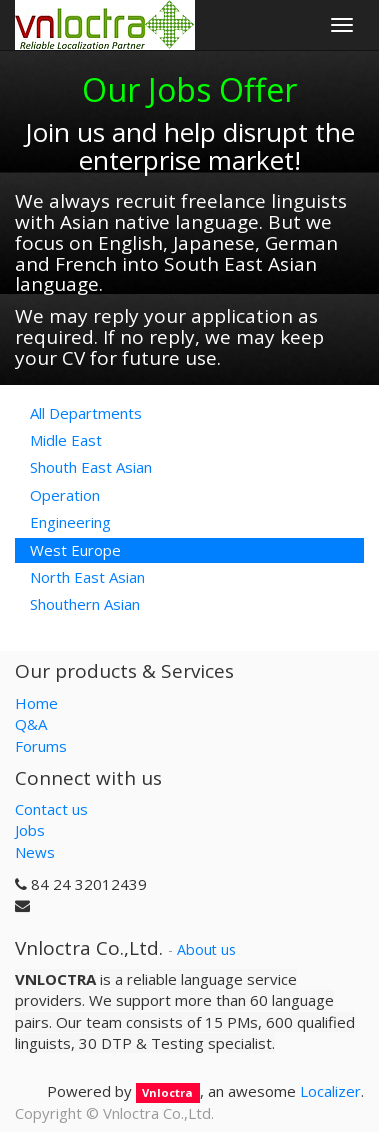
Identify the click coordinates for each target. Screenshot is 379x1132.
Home (36, 703)
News (35, 852)
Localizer (330, 1091)
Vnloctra (167, 1092)
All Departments (86, 413)
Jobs (30, 830)
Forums (41, 746)
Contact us (51, 809)
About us (206, 949)
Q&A (31, 724)
